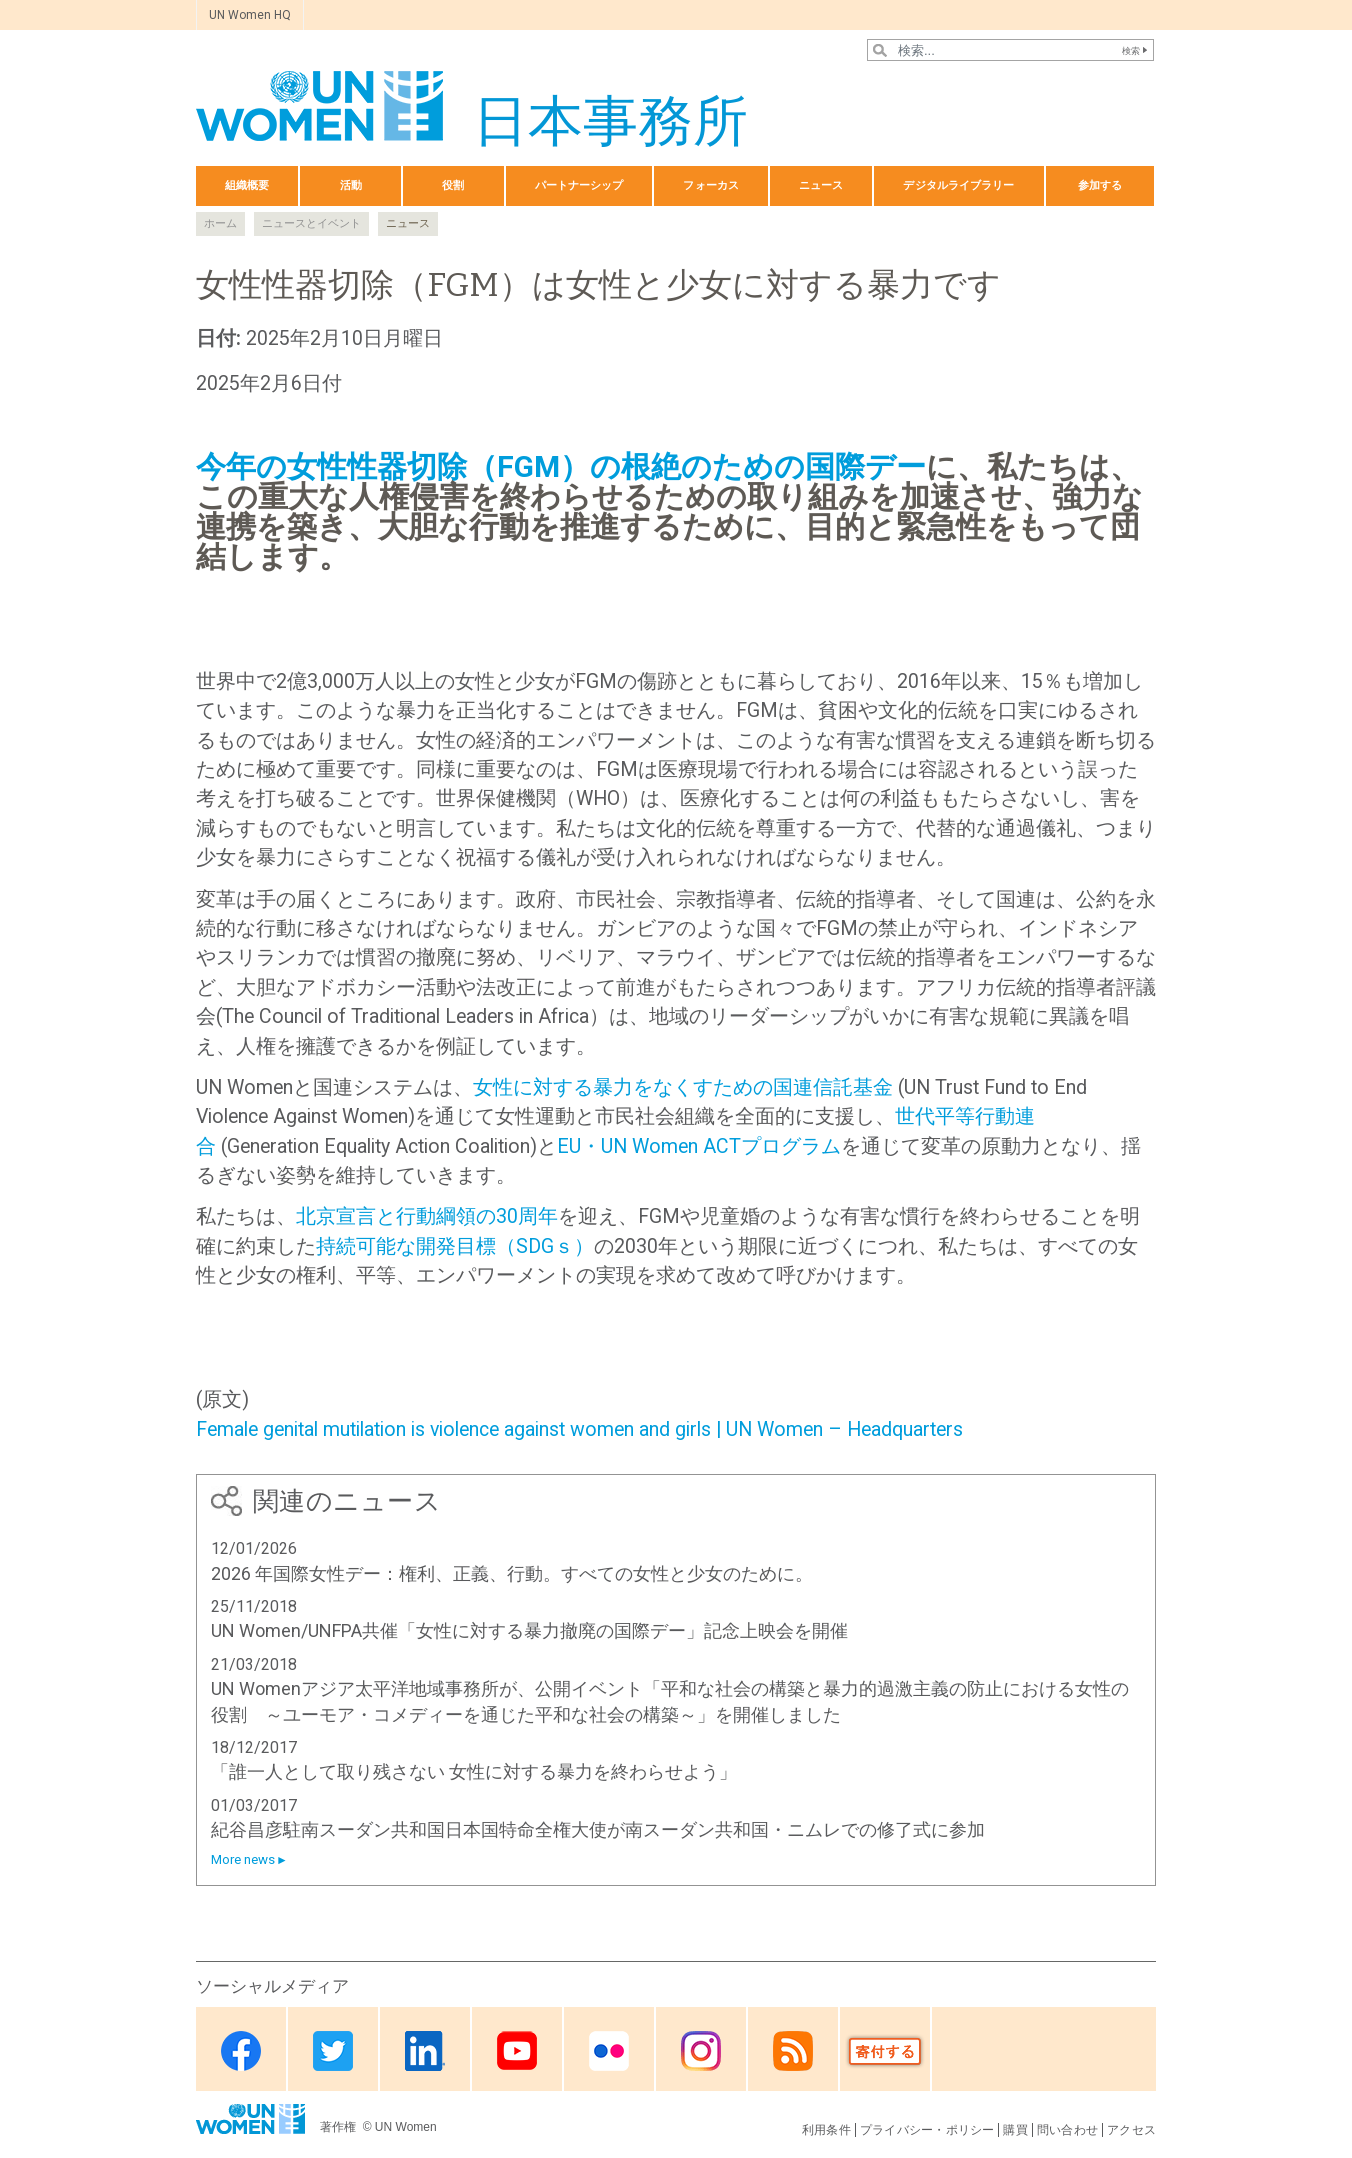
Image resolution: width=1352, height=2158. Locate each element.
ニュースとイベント (311, 223)
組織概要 (247, 185)
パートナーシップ (579, 185)
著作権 (339, 2127)
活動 (351, 185)
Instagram (701, 2050)
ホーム (220, 223)
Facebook (241, 2050)
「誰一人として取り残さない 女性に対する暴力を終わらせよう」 (474, 1771)
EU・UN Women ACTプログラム (699, 1146)
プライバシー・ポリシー (927, 2130)
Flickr (609, 2050)
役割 (453, 185)
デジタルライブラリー (958, 185)
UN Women (406, 2127)
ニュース (821, 185)
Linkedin (425, 2050)
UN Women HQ (250, 15)
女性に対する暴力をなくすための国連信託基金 (683, 1087)
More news (243, 1859)
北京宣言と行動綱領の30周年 (427, 1216)
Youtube (517, 2050)
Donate (885, 2050)
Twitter (333, 2050)
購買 (1015, 2130)
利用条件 (826, 2130)
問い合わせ (1067, 2130)
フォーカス (711, 185)
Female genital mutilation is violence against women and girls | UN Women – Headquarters (579, 1429)
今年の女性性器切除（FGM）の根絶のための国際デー (561, 466)
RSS (793, 2050)
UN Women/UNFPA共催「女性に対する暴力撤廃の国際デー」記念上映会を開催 (529, 1630)
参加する (1100, 185)
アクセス (1131, 2130)
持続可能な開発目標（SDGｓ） (455, 1246)
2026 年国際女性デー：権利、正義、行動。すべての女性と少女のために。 (512, 1573)
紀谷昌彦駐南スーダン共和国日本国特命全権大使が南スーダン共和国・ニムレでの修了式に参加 (598, 1829)
